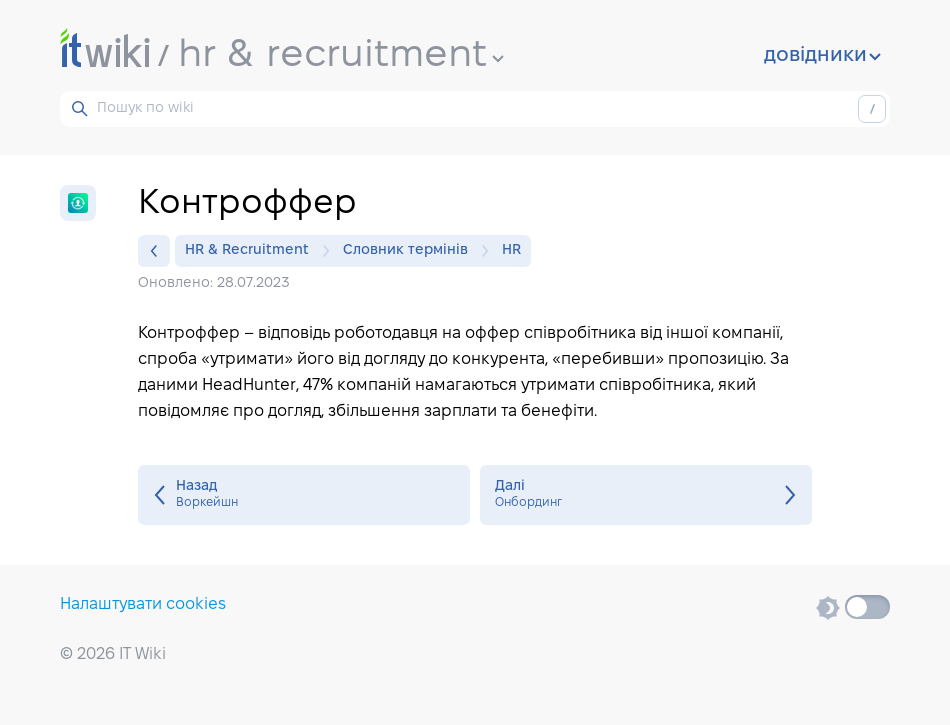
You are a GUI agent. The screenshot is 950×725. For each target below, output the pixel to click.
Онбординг (646, 495)
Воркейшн (304, 495)
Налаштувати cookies (143, 604)
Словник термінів (410, 251)
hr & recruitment (341, 56)
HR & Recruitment (252, 251)
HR (511, 250)
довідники (822, 56)
